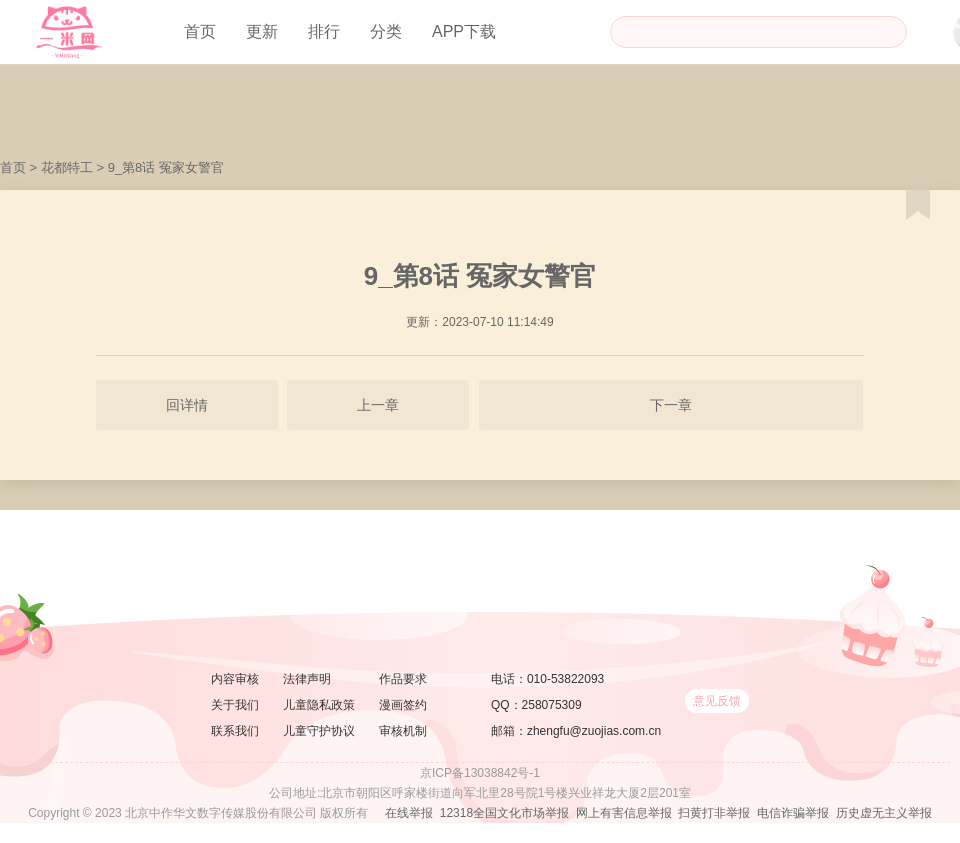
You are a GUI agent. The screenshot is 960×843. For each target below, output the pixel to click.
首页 (200, 31)
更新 (262, 31)
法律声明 (307, 679)
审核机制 (403, 731)
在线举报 (409, 813)
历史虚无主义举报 (884, 813)
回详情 (187, 405)
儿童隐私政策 (319, 705)
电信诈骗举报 (793, 813)
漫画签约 (403, 705)
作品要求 (403, 679)
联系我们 (235, 731)
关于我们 (235, 705)
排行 (324, 31)
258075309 (552, 705)
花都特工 (67, 167)
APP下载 (464, 31)
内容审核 (235, 679)
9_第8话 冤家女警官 (166, 167)
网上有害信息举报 (624, 813)
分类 (386, 31)
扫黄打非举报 (714, 813)
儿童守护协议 (319, 731)
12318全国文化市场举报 (504, 813)
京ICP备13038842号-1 (480, 773)
